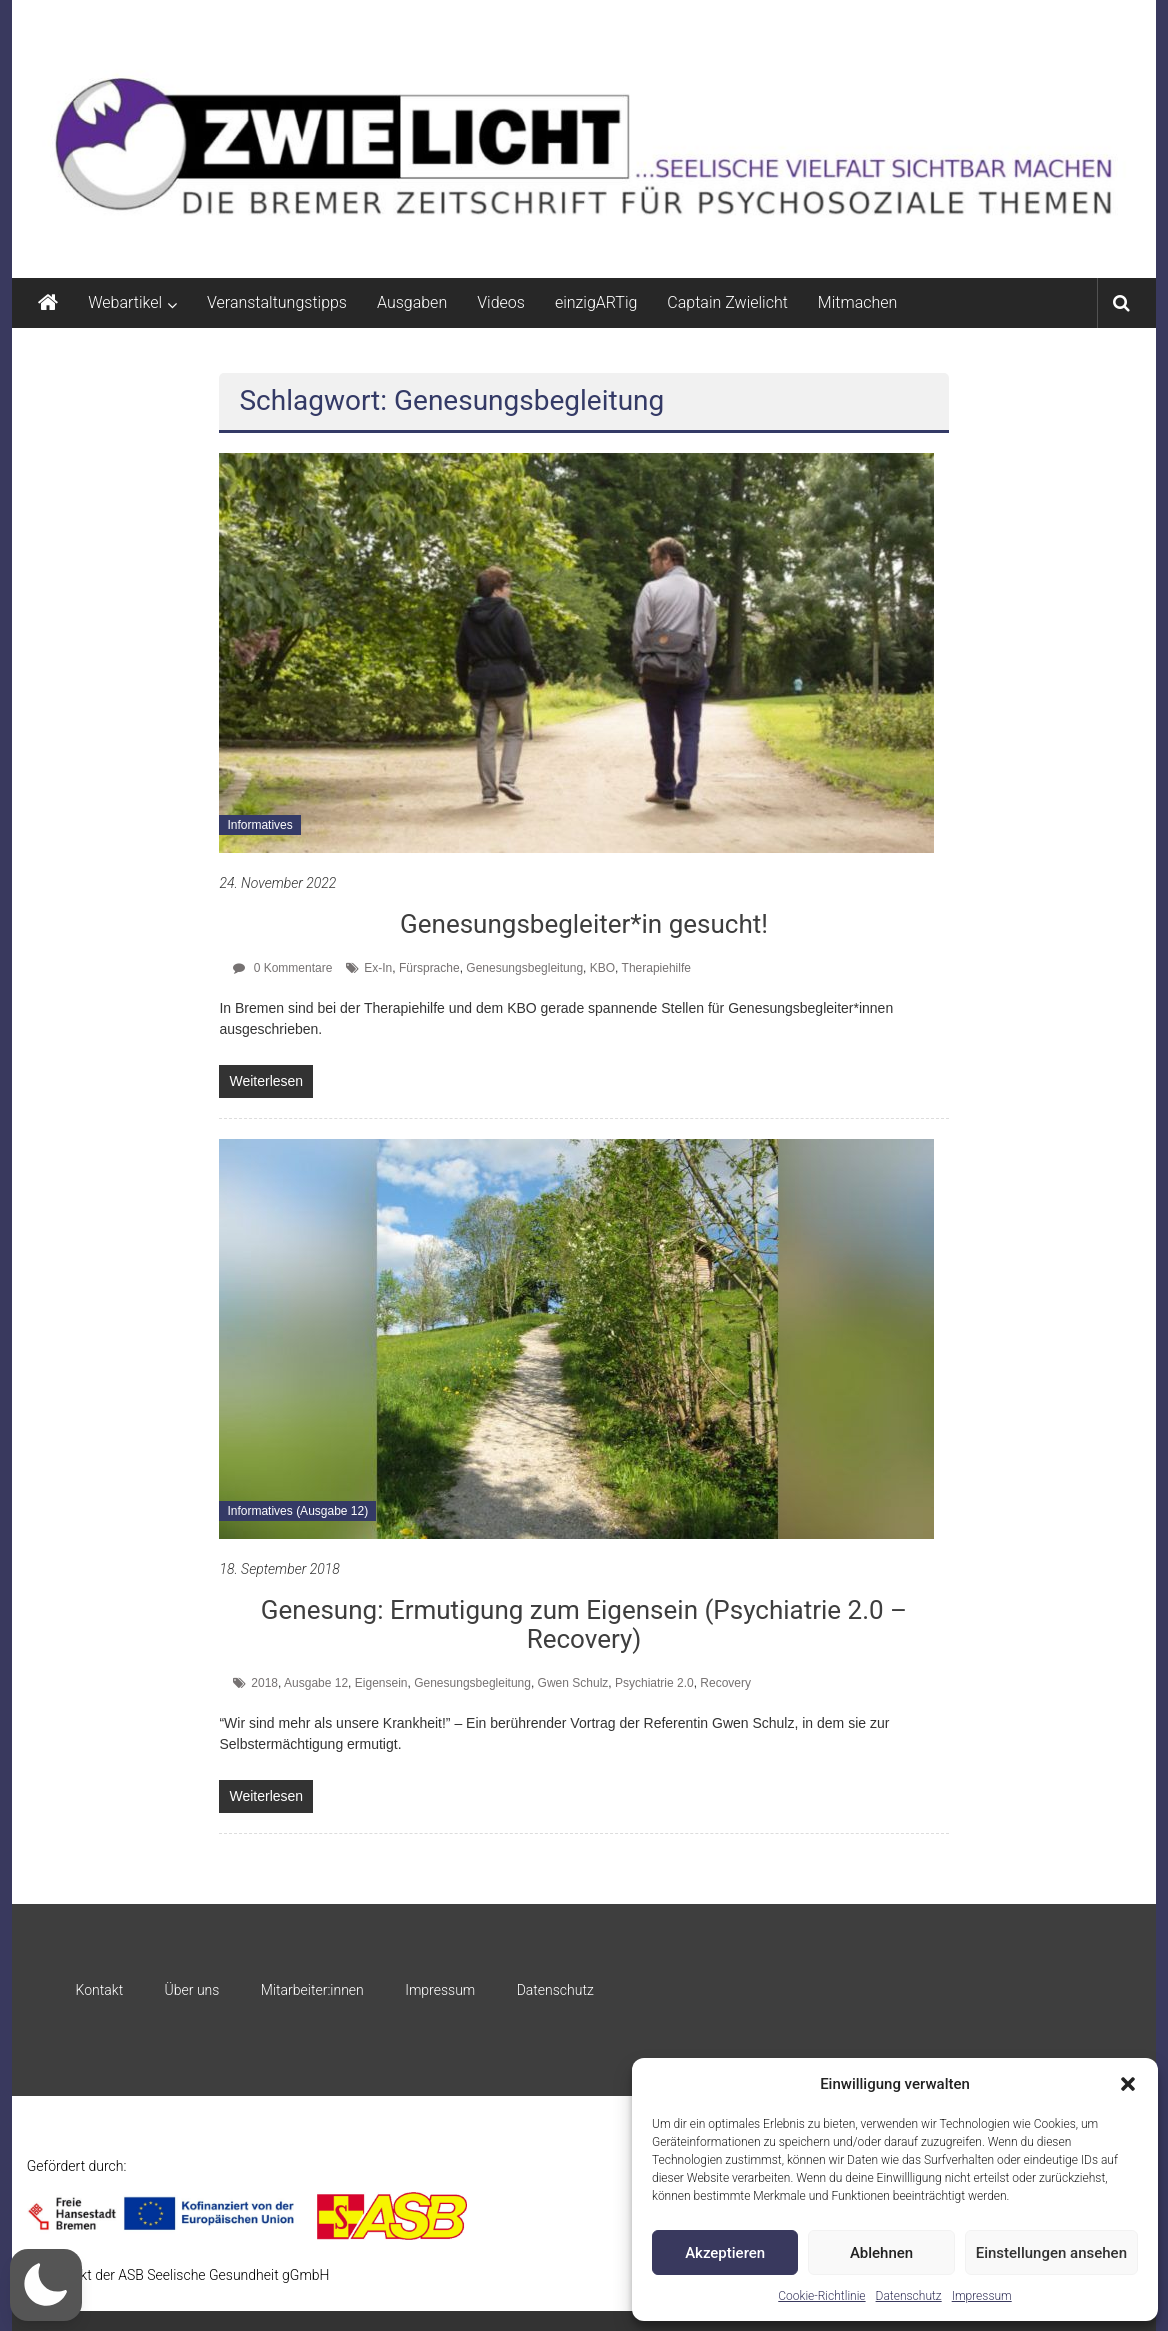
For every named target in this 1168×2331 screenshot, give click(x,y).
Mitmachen (857, 302)
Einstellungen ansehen (1051, 2253)
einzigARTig (596, 302)
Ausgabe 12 (316, 1683)
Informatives (259, 825)
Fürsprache (429, 968)
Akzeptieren (725, 2253)
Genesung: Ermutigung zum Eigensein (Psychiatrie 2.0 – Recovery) (584, 1624)
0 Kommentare (282, 968)
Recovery (725, 1683)
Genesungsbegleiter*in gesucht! (584, 924)
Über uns (192, 1990)
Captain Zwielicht (727, 302)
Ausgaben (412, 302)
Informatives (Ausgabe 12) (297, 1511)
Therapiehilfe (656, 968)
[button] (1128, 2084)
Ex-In (378, 968)
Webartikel (125, 302)
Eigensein (381, 1683)
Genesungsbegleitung (524, 968)
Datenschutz (909, 2296)
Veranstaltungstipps (277, 302)
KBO (602, 968)
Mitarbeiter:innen (312, 1990)
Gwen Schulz (573, 1683)
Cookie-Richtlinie (821, 2296)
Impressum (982, 2296)
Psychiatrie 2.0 (654, 1683)
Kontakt (100, 1990)
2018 (264, 1683)
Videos (501, 302)
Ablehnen (881, 2253)
